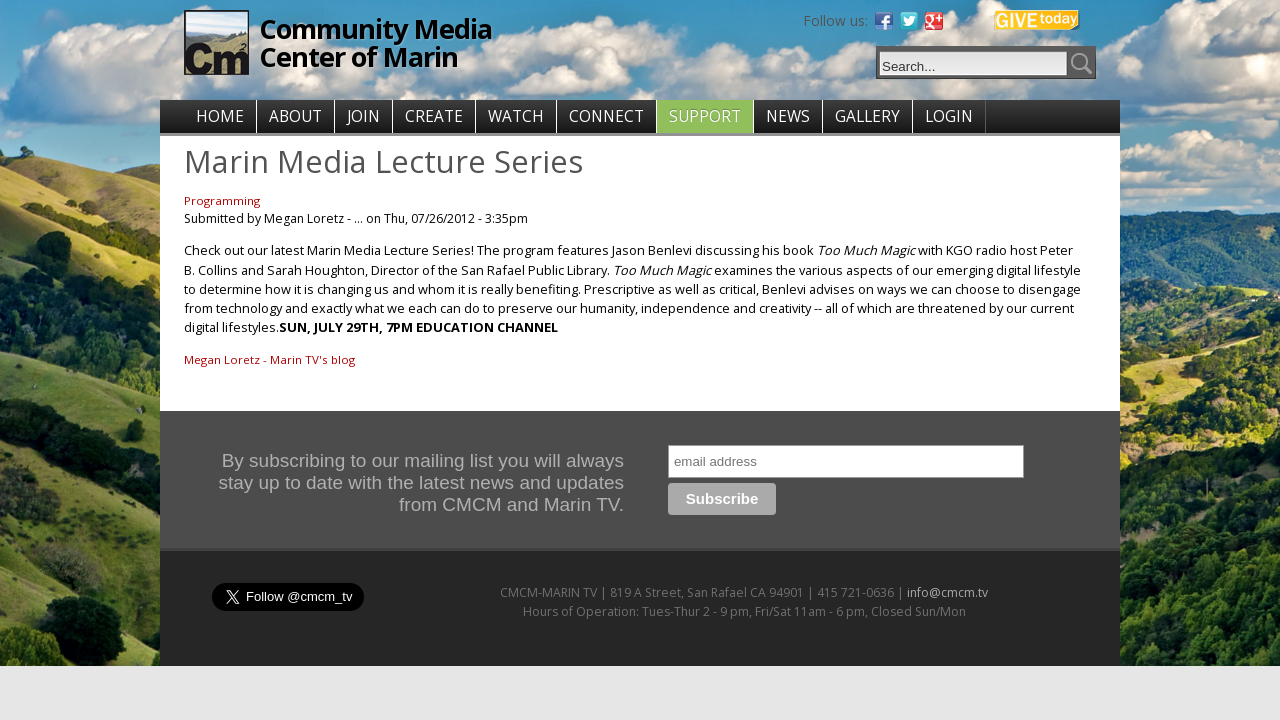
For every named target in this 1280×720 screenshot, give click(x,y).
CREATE (434, 116)
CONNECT (606, 116)
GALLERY (867, 116)
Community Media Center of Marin (375, 42)
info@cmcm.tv (947, 592)
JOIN (363, 116)
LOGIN (949, 116)
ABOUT (295, 116)
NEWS (788, 116)
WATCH (516, 116)
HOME (220, 116)
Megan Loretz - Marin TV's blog (269, 359)
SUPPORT (705, 116)
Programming (222, 200)
